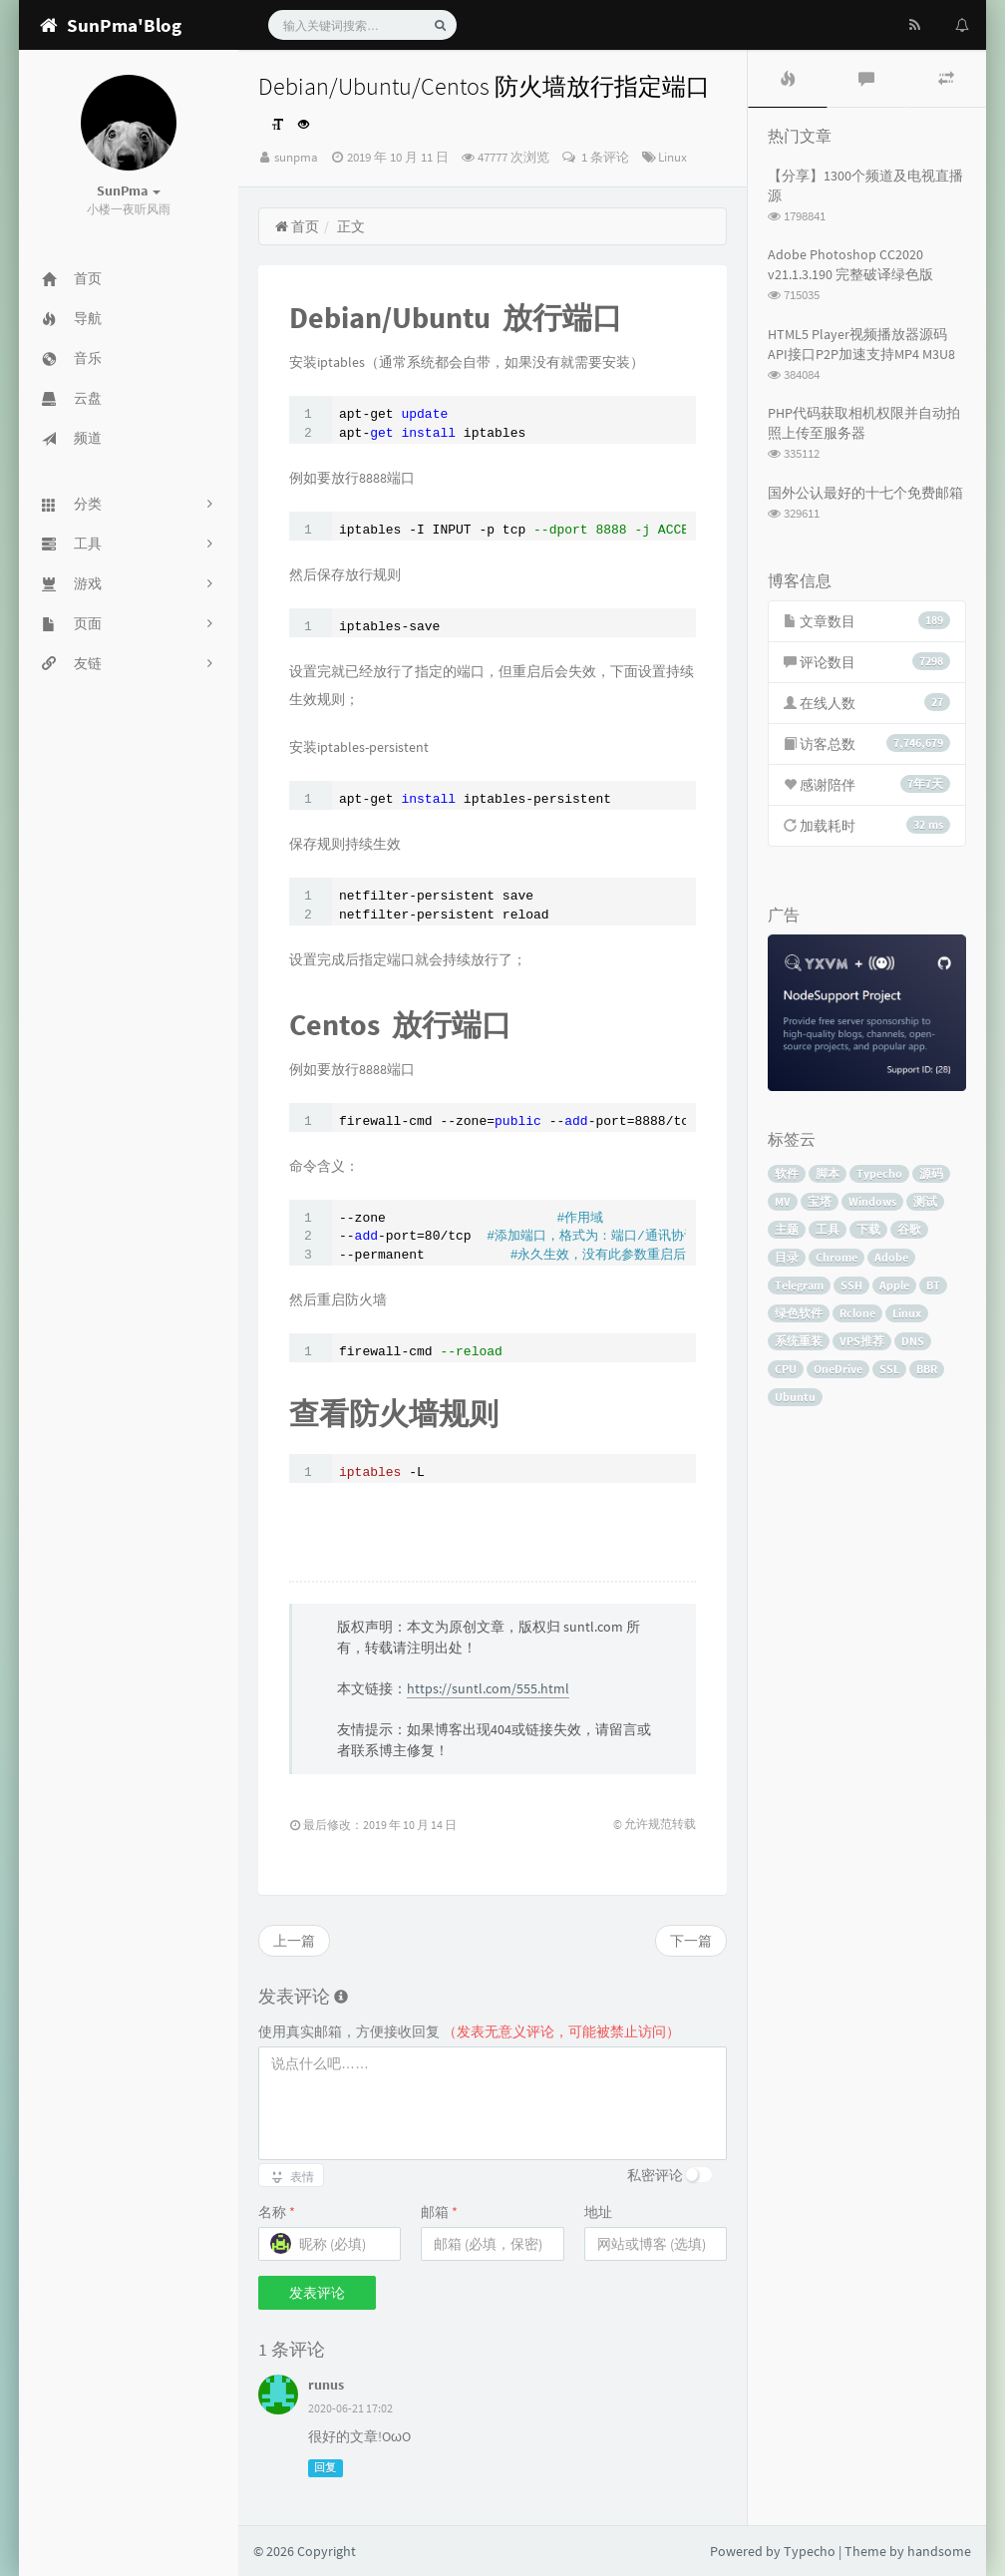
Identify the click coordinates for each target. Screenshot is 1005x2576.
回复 (325, 2467)
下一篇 (691, 1941)
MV (783, 1201)
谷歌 (909, 1229)
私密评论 (655, 2175)
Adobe (891, 1257)
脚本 (827, 1173)
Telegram (799, 1285)
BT (933, 1285)
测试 (925, 1201)
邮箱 (439, 2212)
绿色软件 (799, 1312)
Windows (872, 1201)
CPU (786, 1368)
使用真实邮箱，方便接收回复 (469, 2031)
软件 (787, 1173)
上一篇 (294, 1941)
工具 (827, 1229)
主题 (787, 1229)
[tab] (788, 79)
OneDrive (838, 1368)
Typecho (879, 1173)
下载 (868, 1229)
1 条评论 (603, 157)
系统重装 (799, 1340)
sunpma (296, 157)
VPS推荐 (861, 1340)
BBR (926, 1368)
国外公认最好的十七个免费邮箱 (865, 493)
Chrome (836, 1257)
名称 (276, 2212)
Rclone (857, 1312)
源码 (931, 1173)
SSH (851, 1285)
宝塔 (820, 1201)
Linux (672, 157)
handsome (939, 2551)
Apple (894, 1285)
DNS (912, 1340)
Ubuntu (795, 1396)
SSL (889, 1368)
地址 (598, 2212)
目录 (787, 1257)
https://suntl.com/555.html (488, 1688)
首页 (296, 226)
